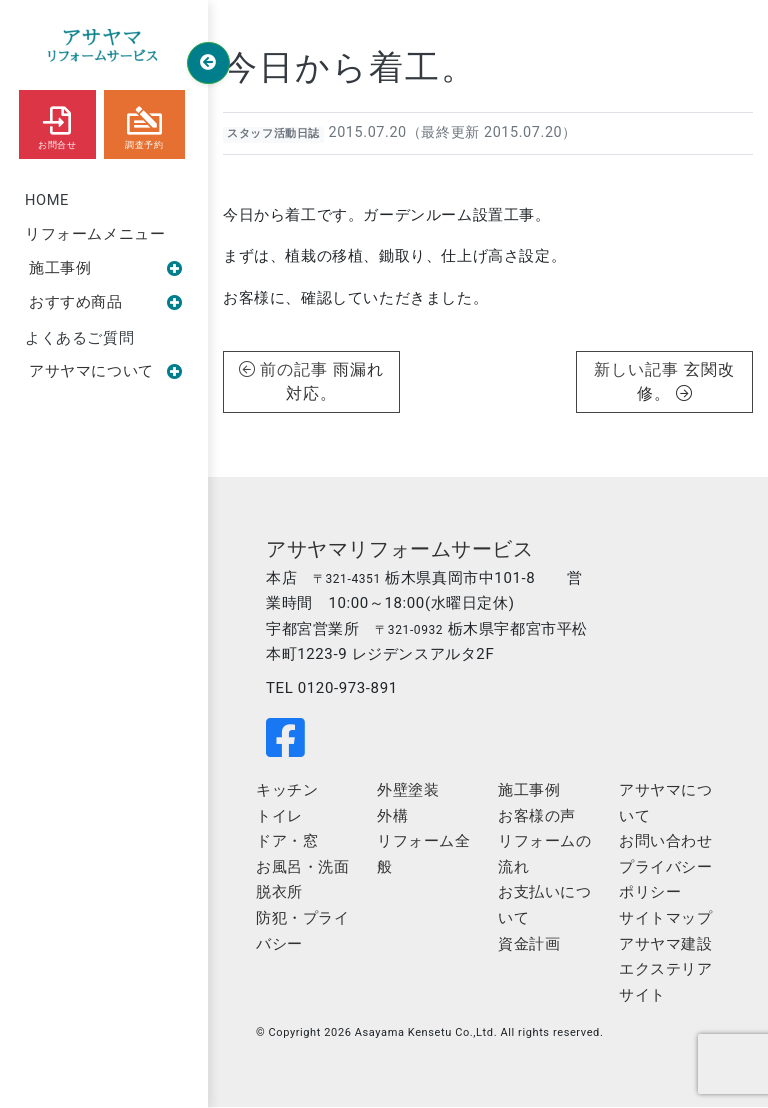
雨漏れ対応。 (335, 381)
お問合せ (57, 123)
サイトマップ (666, 919)
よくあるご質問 (79, 339)
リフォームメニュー (95, 235)
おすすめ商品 (106, 304)
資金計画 (529, 945)
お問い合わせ (666, 842)
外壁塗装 (408, 791)
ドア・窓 (287, 842)
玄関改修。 (686, 381)
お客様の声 (537, 817)
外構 (392, 817)
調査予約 (144, 123)
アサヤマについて (106, 373)
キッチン (287, 791)
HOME (47, 200)
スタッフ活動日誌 (273, 133)
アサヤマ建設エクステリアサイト (666, 970)
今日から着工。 (350, 67)
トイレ (279, 817)
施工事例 (106, 269)
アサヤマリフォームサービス (400, 549)
